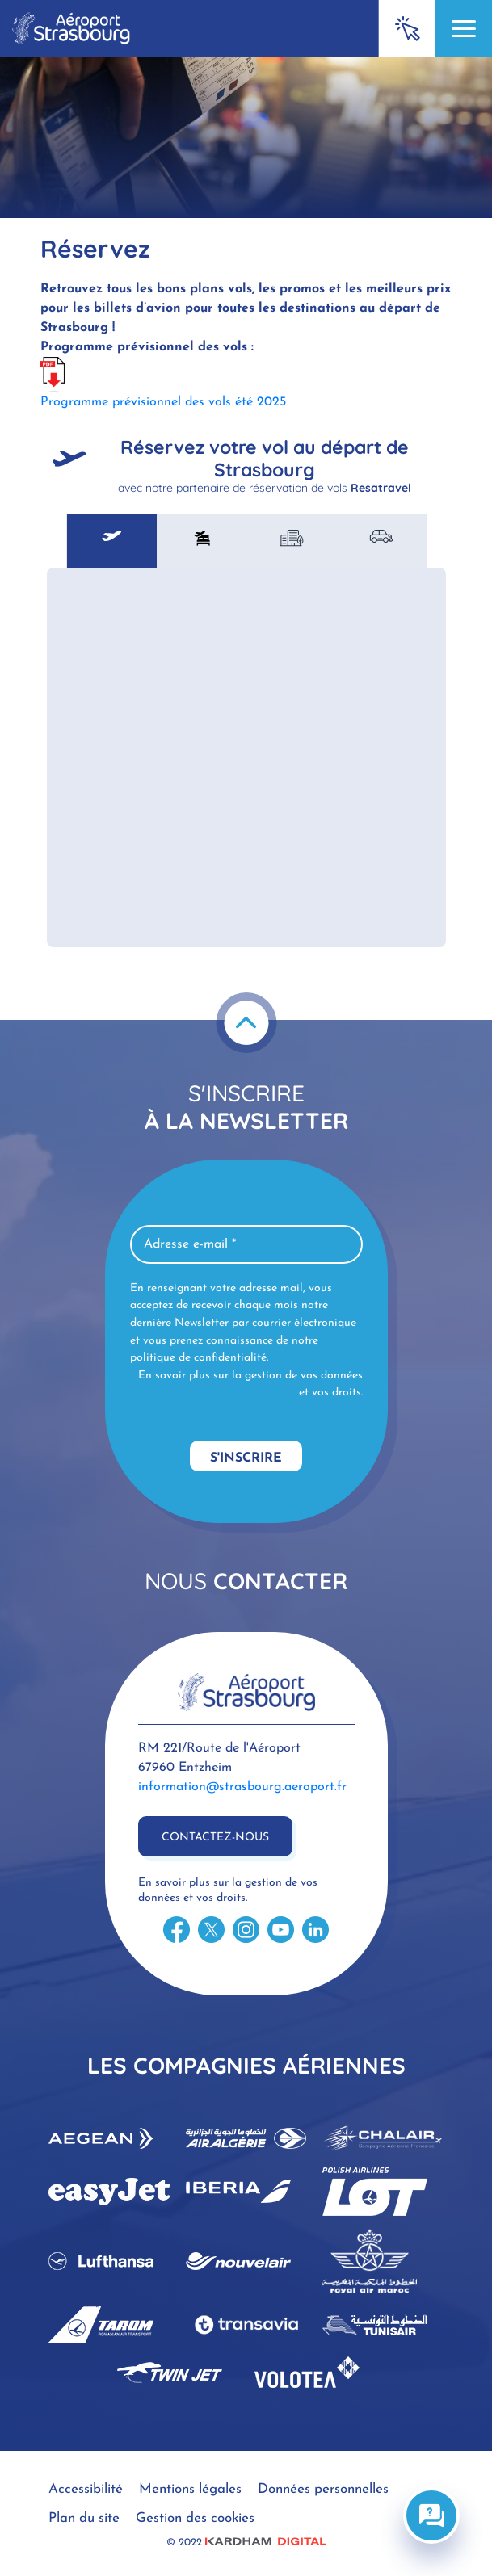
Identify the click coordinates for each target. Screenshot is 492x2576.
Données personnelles (323, 2489)
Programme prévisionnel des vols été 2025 (163, 402)
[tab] (112, 541)
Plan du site (84, 2518)
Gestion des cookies (195, 2518)
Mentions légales (190, 2489)
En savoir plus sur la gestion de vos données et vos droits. (250, 1384)
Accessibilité (85, 2489)
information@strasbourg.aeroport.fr (242, 1787)
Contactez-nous (215, 1837)
